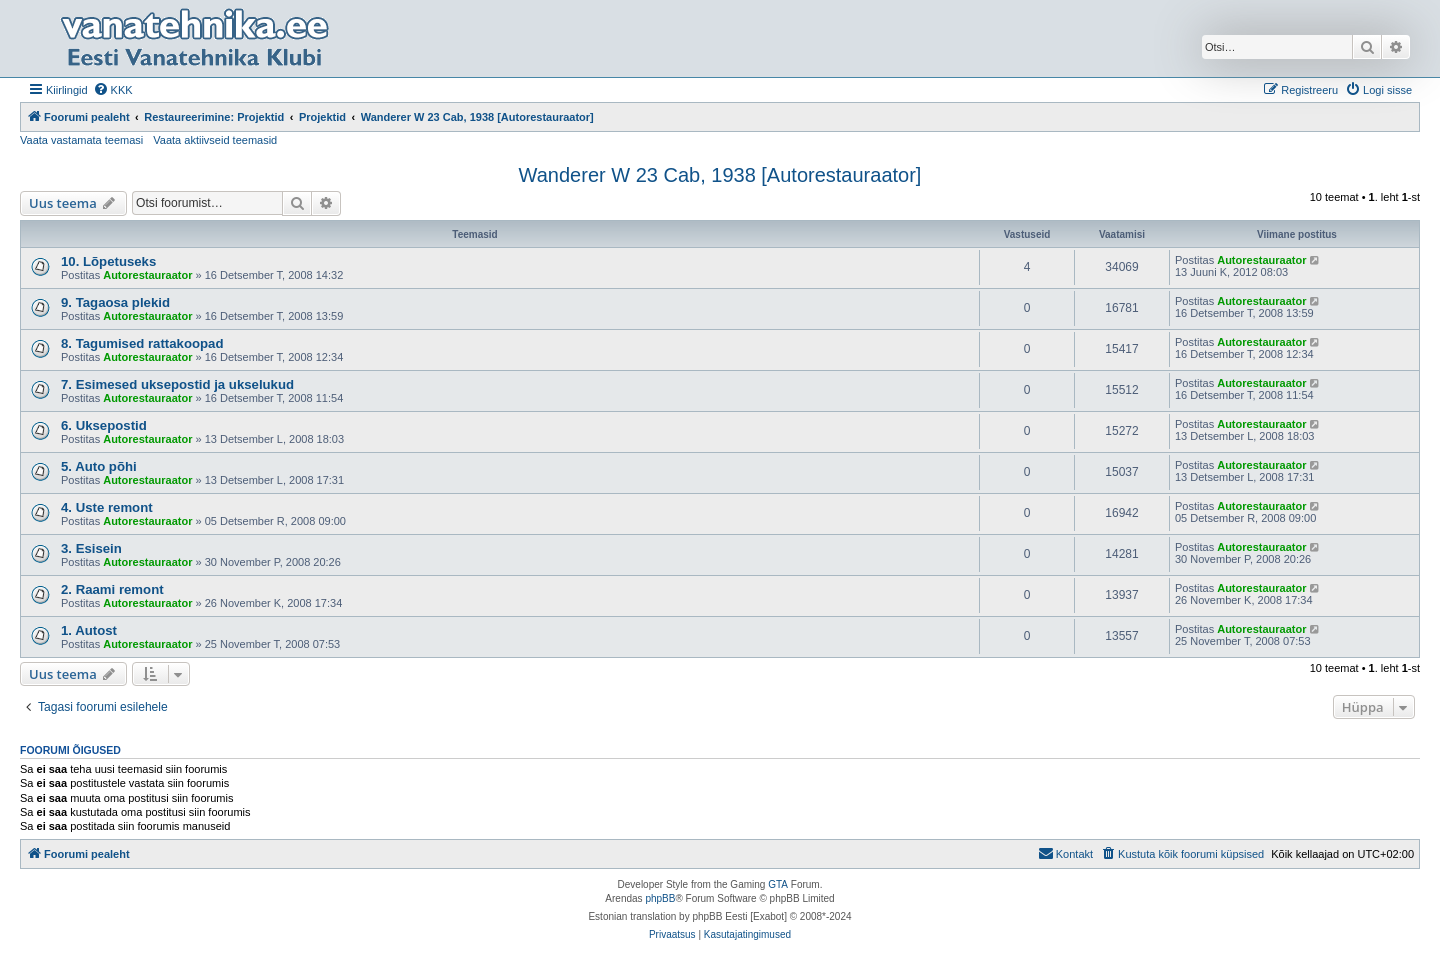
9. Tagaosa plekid (115, 302)
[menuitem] (113, 90)
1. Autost (89, 630)
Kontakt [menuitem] (1065, 853)
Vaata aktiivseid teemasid (215, 140)
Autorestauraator (147, 275)
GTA (778, 884)
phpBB (660, 898)
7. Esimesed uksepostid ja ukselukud (177, 384)
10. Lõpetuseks (108, 261)
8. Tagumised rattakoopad (142, 343)
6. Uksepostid (104, 425)
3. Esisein (91, 548)
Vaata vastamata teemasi (81, 140)
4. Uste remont (107, 507)
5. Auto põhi (99, 466)
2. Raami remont (112, 589)
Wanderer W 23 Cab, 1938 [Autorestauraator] (720, 175)
